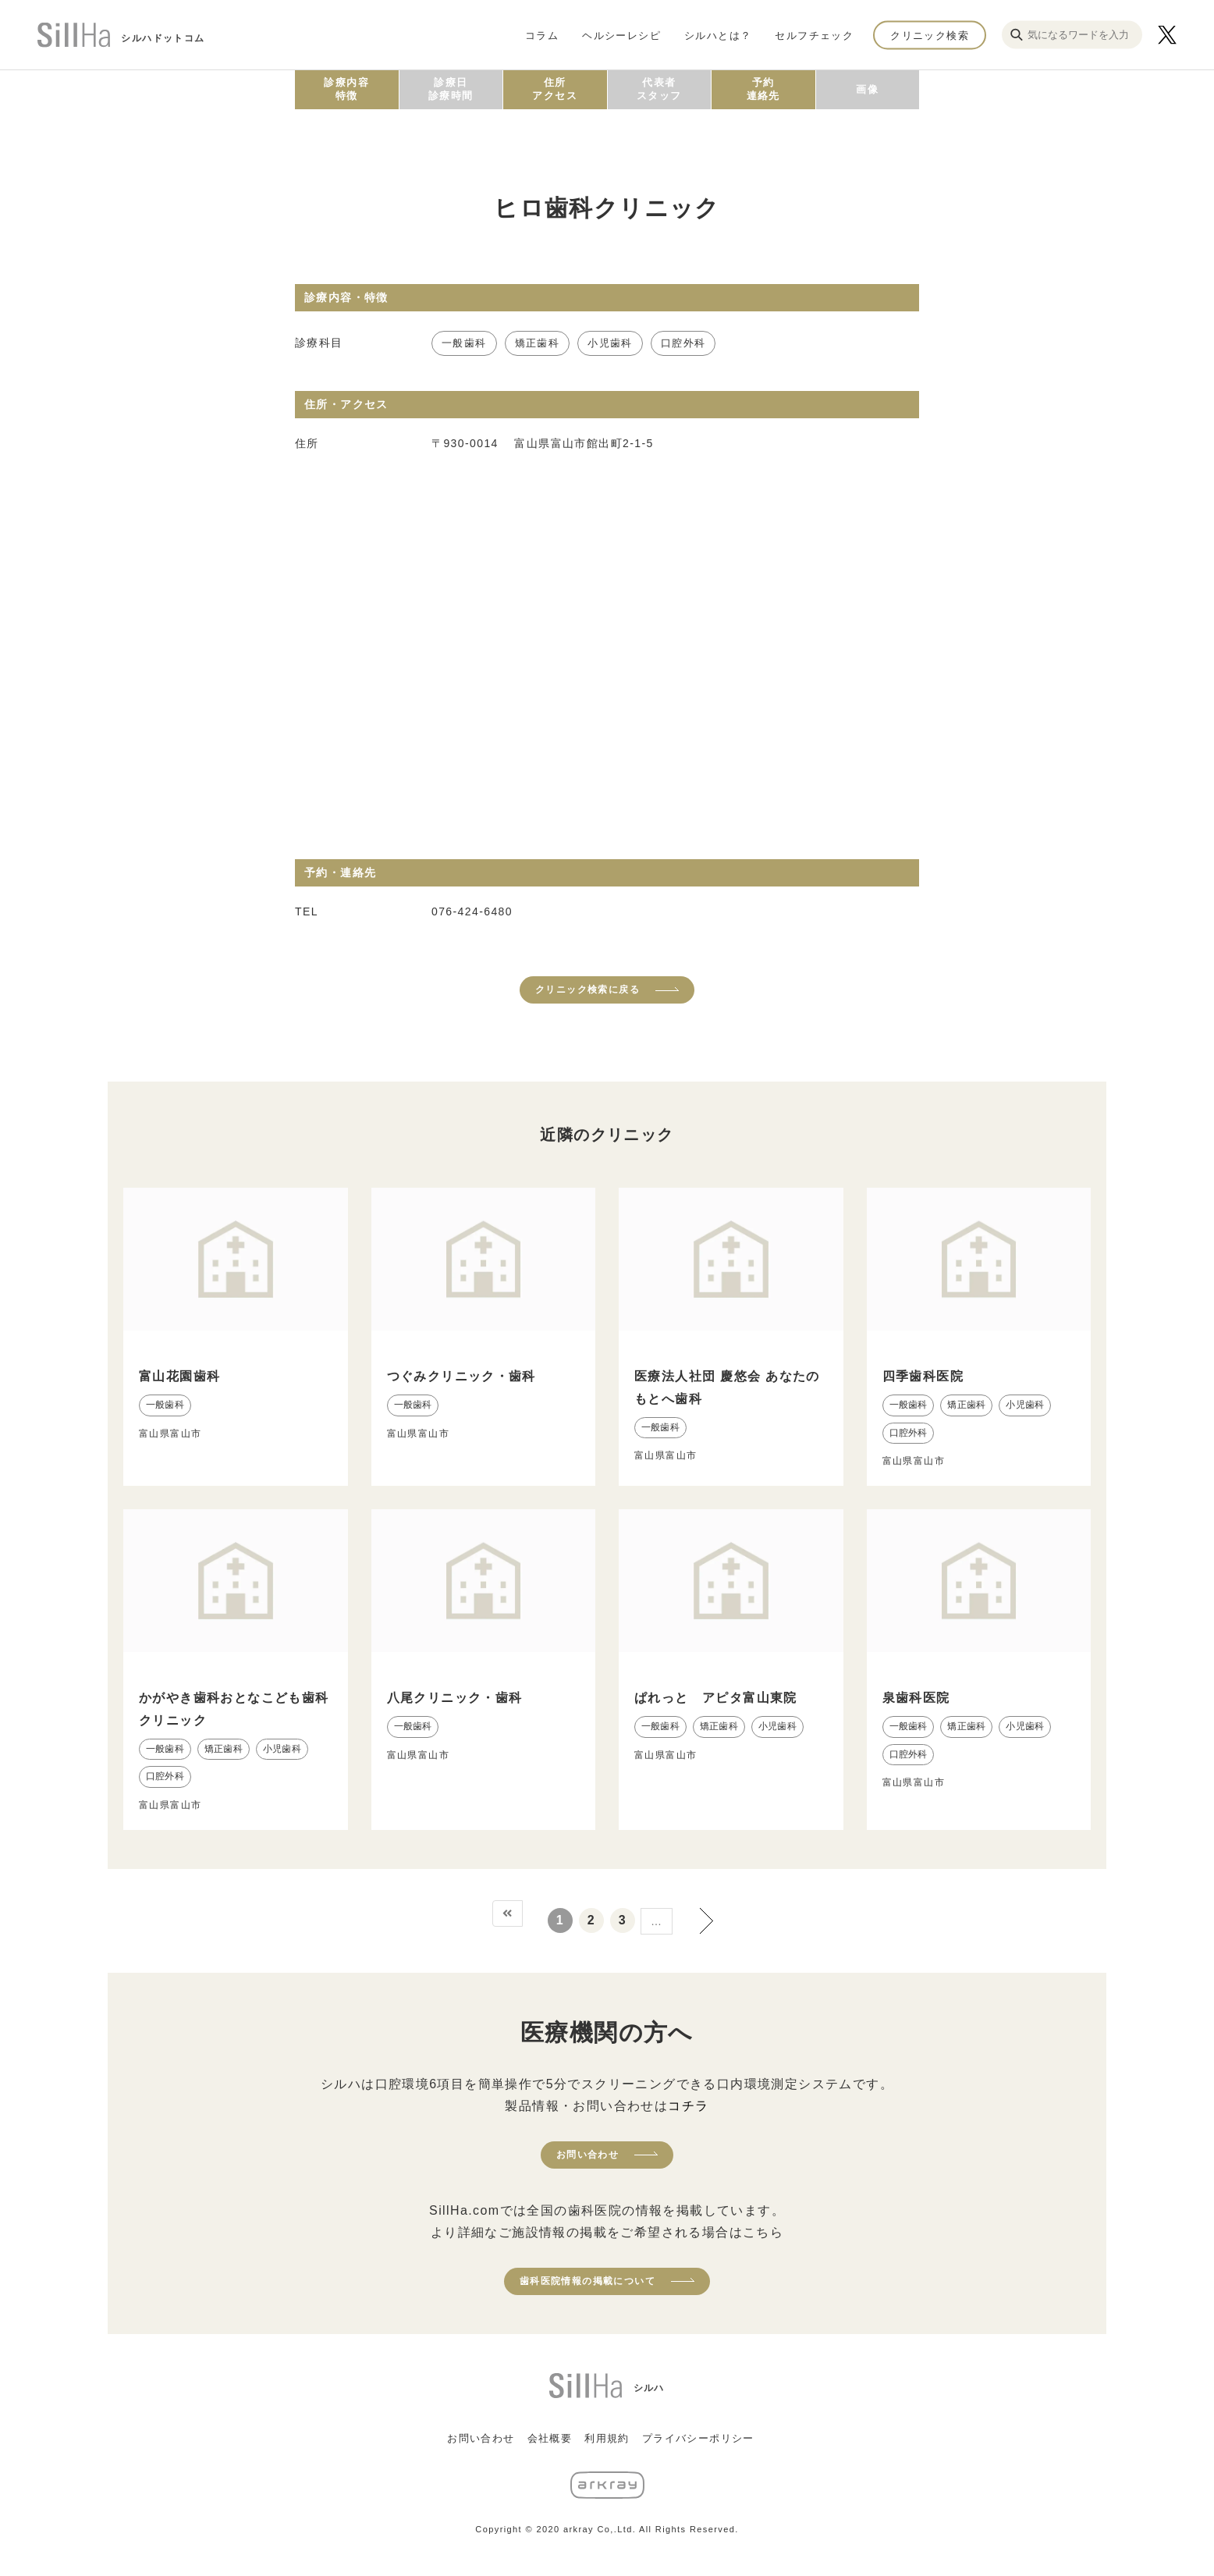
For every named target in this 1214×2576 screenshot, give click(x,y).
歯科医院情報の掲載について (587, 2281)
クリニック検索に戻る (587, 989)
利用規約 (607, 2438)
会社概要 (550, 2438)
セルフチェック (814, 35)
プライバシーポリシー (698, 2438)
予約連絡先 (763, 88)
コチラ (688, 2105)
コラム (542, 35)
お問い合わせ (587, 2154)
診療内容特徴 (346, 88)
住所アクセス (554, 88)
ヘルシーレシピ (621, 35)
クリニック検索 (929, 35)
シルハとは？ (717, 35)
